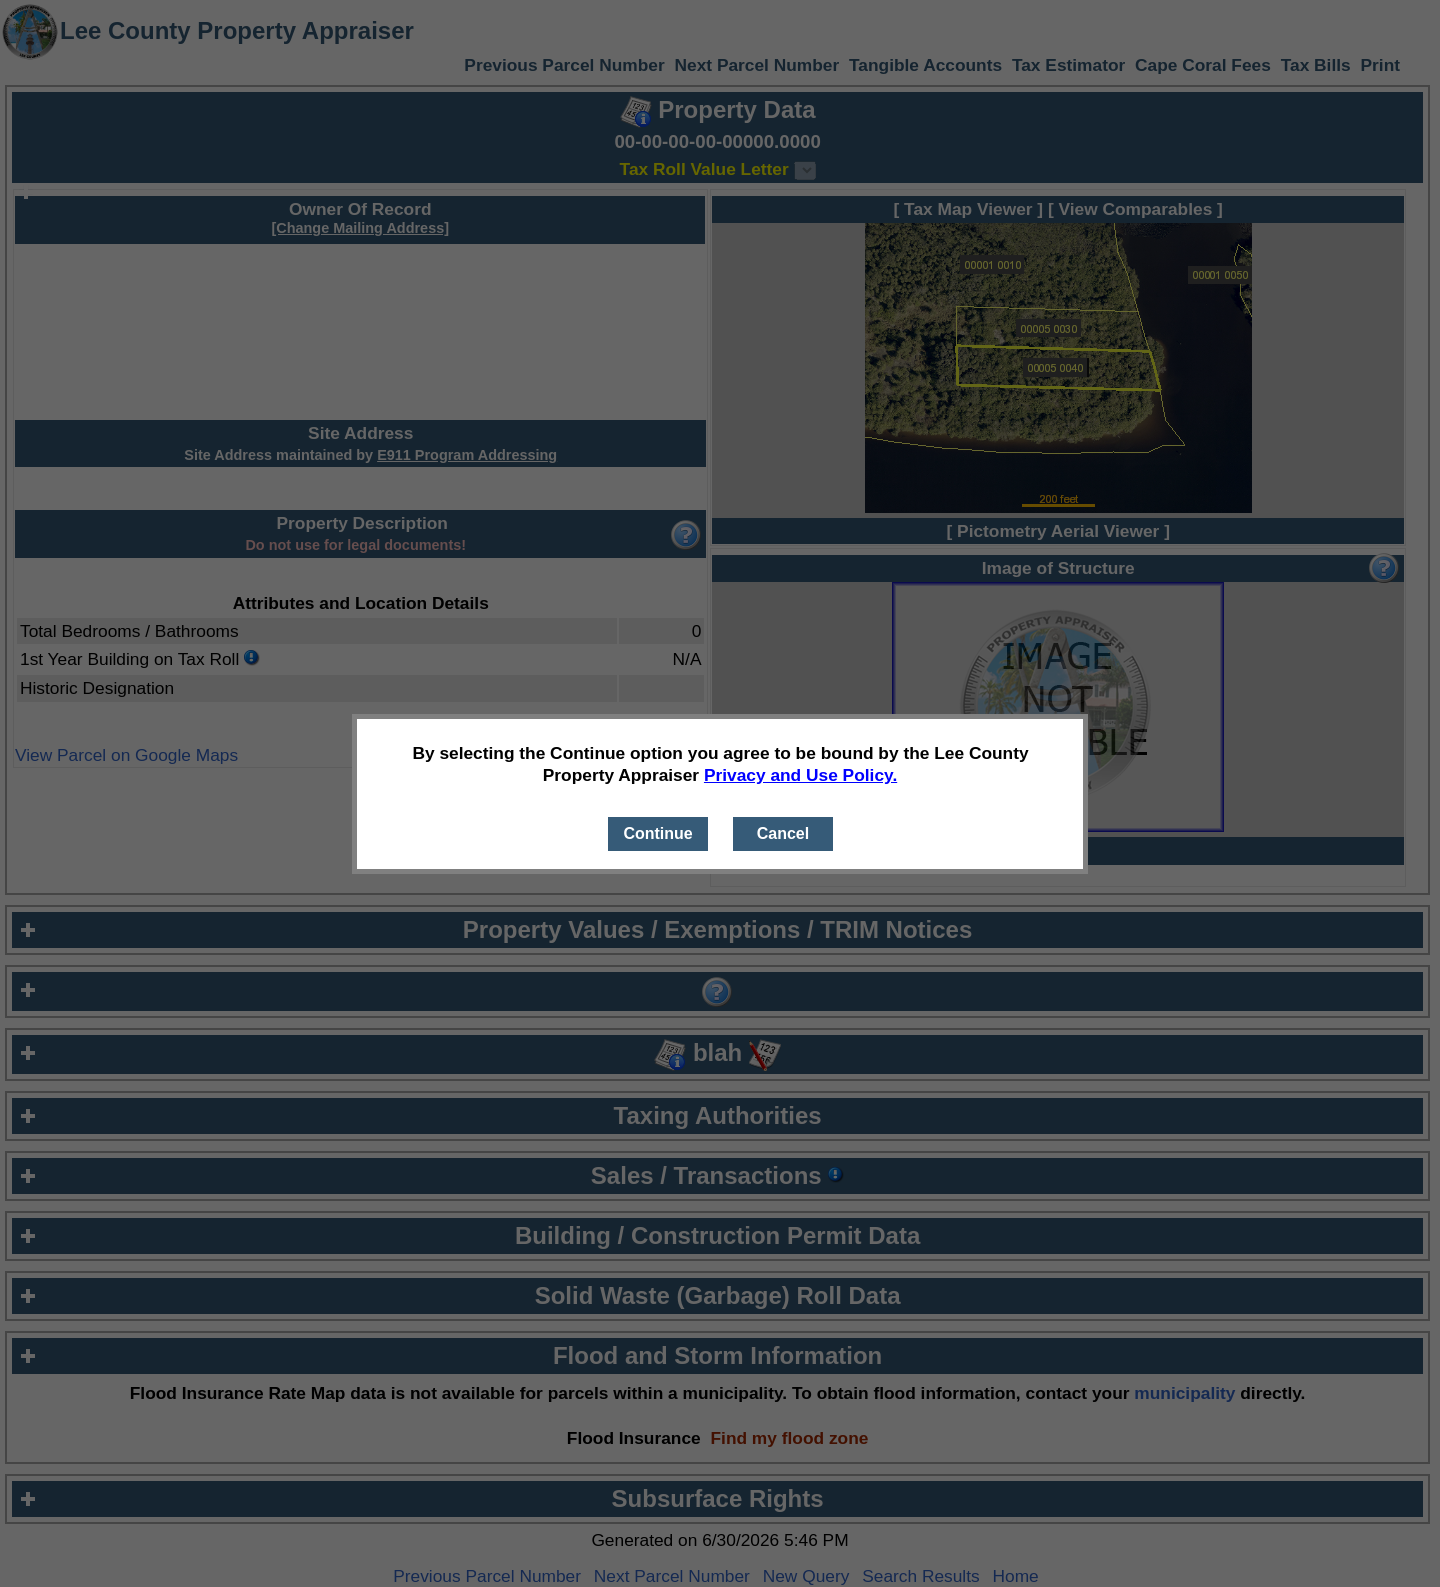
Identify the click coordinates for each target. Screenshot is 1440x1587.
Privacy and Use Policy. (800, 775)
